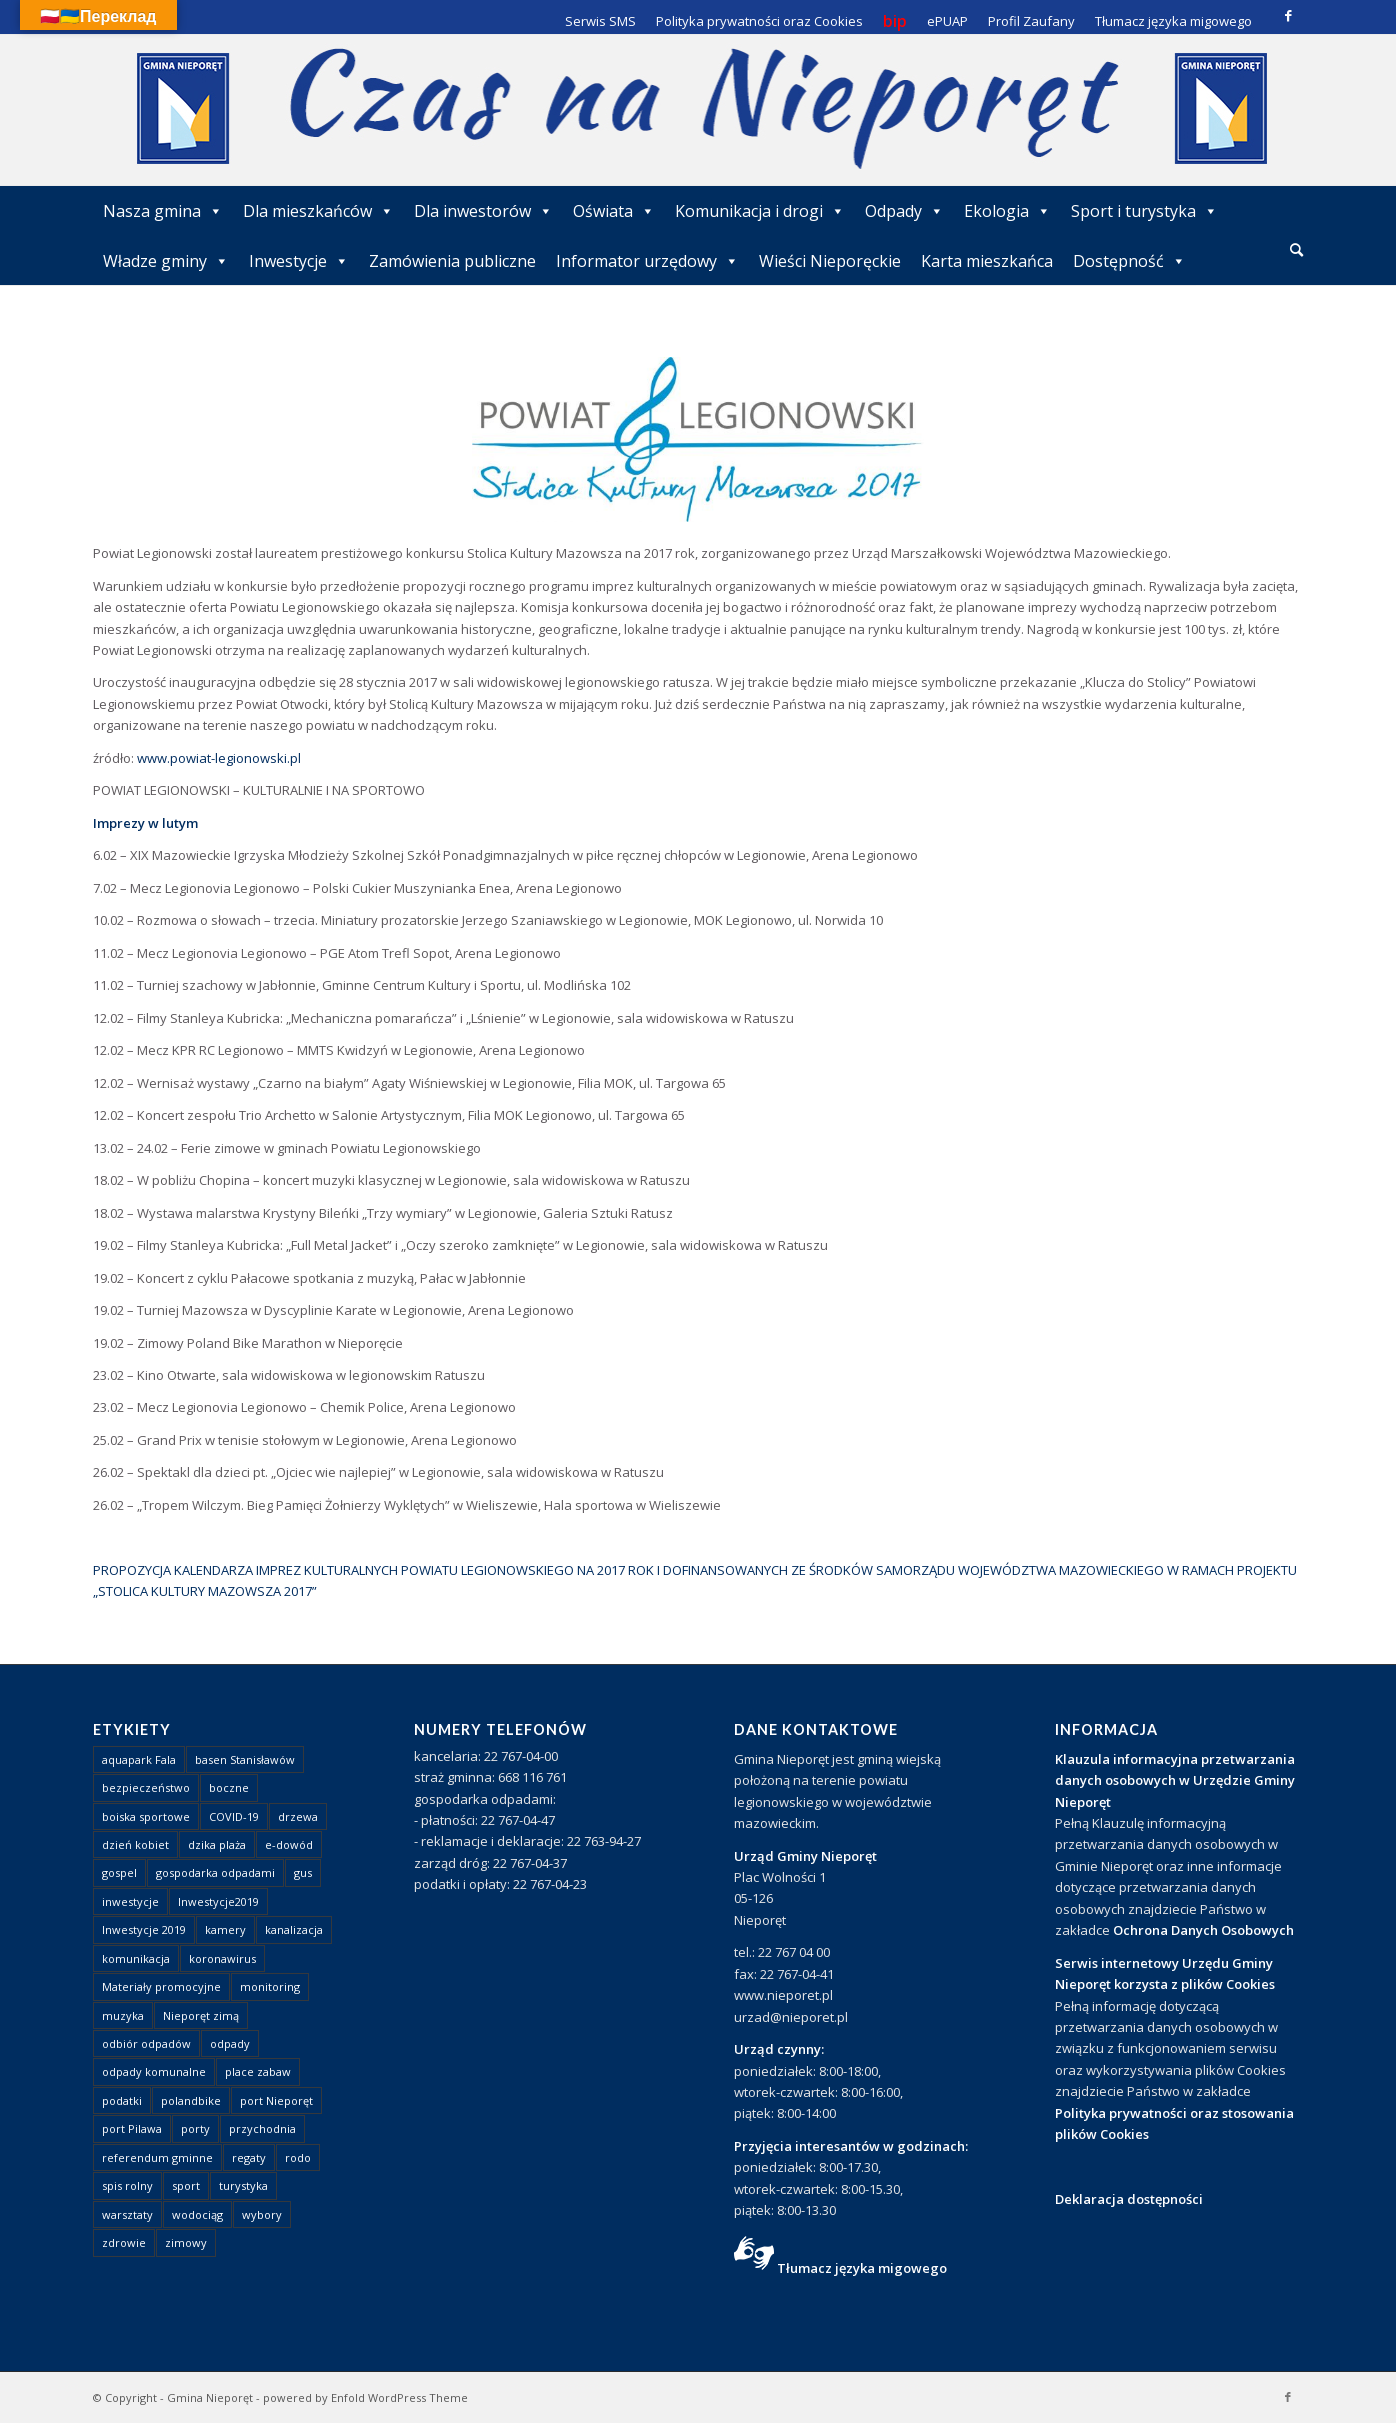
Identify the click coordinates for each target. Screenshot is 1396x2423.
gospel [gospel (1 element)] (119, 1872)
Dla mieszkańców (318, 211)
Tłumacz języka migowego (862, 2268)
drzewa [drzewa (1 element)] (298, 1816)
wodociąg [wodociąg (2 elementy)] (197, 2214)
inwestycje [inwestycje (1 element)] (130, 1901)
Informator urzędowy (647, 261)
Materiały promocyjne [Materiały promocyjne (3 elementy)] (161, 1986)
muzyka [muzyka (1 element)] (123, 2015)
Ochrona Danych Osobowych (1203, 1930)
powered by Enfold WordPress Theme (365, 2397)
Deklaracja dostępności (1129, 2199)
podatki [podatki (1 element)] (122, 2100)
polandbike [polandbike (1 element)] (191, 2100)
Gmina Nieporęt (210, 2397)
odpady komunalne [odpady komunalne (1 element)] (154, 2071)
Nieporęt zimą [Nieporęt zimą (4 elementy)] (201, 2015)
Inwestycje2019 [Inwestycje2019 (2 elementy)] (218, 1901)
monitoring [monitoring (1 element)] (270, 1986)
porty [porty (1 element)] (195, 2128)
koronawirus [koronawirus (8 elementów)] (222, 1958)
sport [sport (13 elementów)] (186, 2185)
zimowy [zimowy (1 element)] (186, 2242)
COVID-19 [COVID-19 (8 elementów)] (234, 1816)
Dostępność (1129, 261)
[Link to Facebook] (1288, 15)
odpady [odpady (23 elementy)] (230, 2043)
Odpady (904, 211)
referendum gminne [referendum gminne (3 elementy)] (157, 2157)
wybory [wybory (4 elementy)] (262, 2214)
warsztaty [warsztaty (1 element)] (127, 2214)
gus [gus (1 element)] (303, 1872)
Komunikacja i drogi (760, 211)
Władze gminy (166, 261)
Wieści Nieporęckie (830, 261)
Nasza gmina (163, 211)
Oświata (614, 211)
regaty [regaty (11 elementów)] (249, 2157)
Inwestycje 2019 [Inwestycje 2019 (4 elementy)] (144, 1929)
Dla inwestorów (483, 211)
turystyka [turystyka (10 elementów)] (243, 2185)
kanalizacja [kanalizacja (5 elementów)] (294, 1929)
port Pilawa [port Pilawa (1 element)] (132, 2128)
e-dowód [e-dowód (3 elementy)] (289, 1844)
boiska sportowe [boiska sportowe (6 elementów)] (146, 1816)
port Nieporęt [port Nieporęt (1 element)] (276, 2100)
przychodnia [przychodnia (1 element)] (262, 2128)
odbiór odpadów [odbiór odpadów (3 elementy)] (146, 2043)
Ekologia (1007, 211)
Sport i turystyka (1144, 211)
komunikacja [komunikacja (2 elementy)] (136, 1958)
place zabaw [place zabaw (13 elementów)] (258, 2071)
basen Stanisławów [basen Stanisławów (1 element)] (245, 1759)
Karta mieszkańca (987, 261)
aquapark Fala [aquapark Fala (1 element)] (139, 1759)
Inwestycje (299, 261)
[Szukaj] (1296, 249)
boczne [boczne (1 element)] (229, 1787)
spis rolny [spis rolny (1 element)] (127, 2185)
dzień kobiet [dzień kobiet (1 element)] (135, 1844)
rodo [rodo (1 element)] (298, 2157)
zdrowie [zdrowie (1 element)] (124, 2242)
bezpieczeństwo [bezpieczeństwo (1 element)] (146, 1787)
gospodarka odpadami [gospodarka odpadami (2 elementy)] (215, 1872)
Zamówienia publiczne (452, 261)
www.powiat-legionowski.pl (219, 758)
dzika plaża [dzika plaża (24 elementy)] (217, 1844)
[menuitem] (1296, 251)
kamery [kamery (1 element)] (225, 1929)
